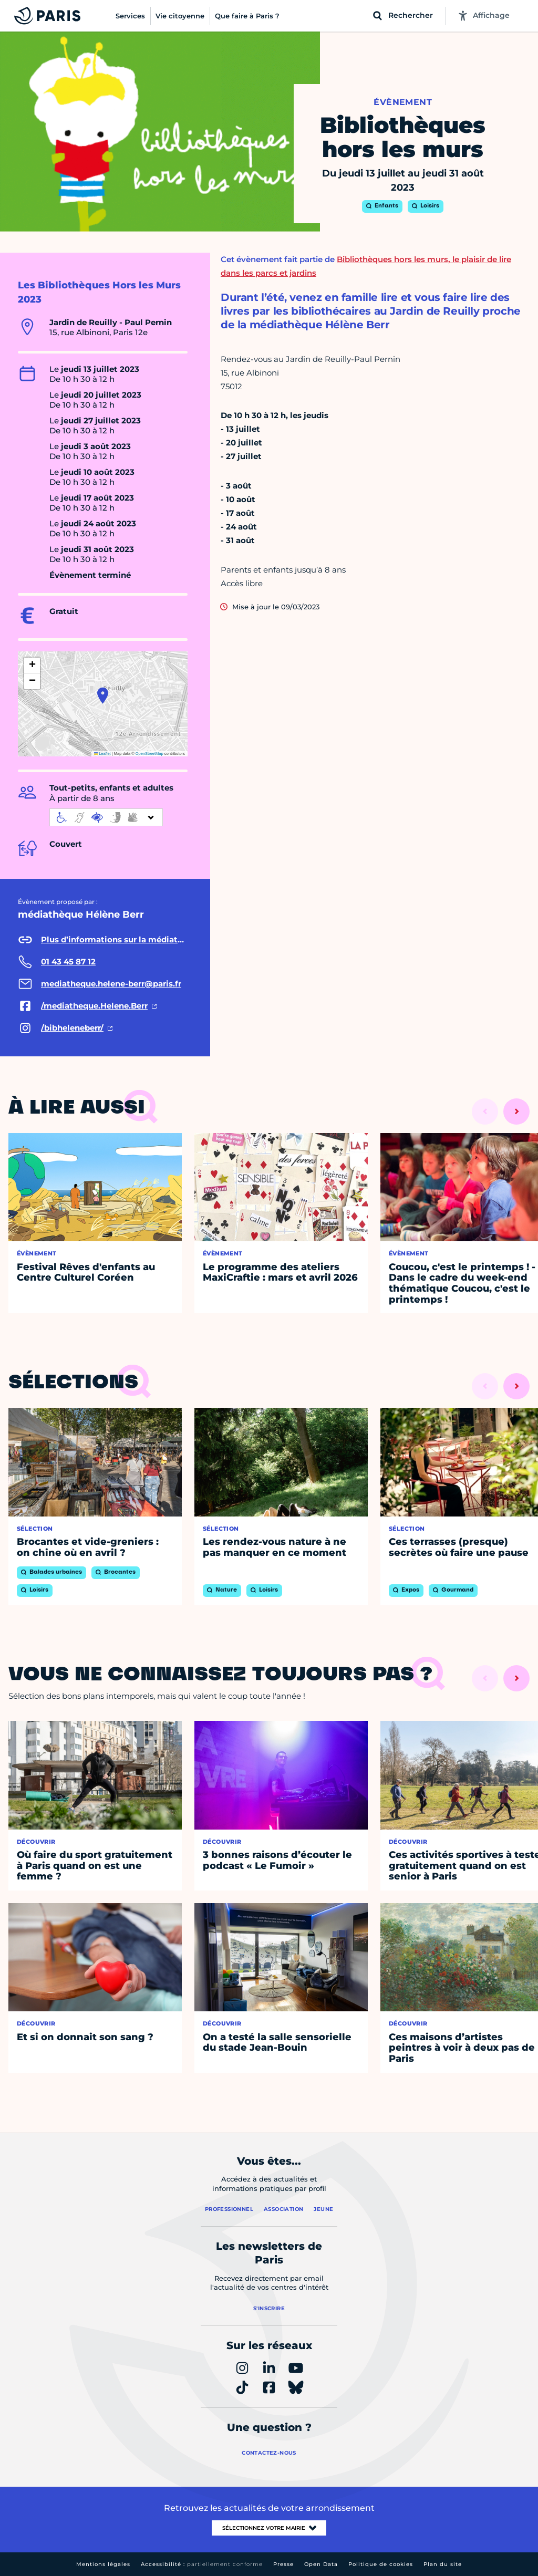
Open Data (321, 2564)
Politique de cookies (380, 2564)
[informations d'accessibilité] (106, 817)
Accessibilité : (202, 2564)
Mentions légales (103, 2564)
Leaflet (102, 753)
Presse (283, 2564)
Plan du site (442, 2564)
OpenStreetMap (149, 753)
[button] (102, 695)
